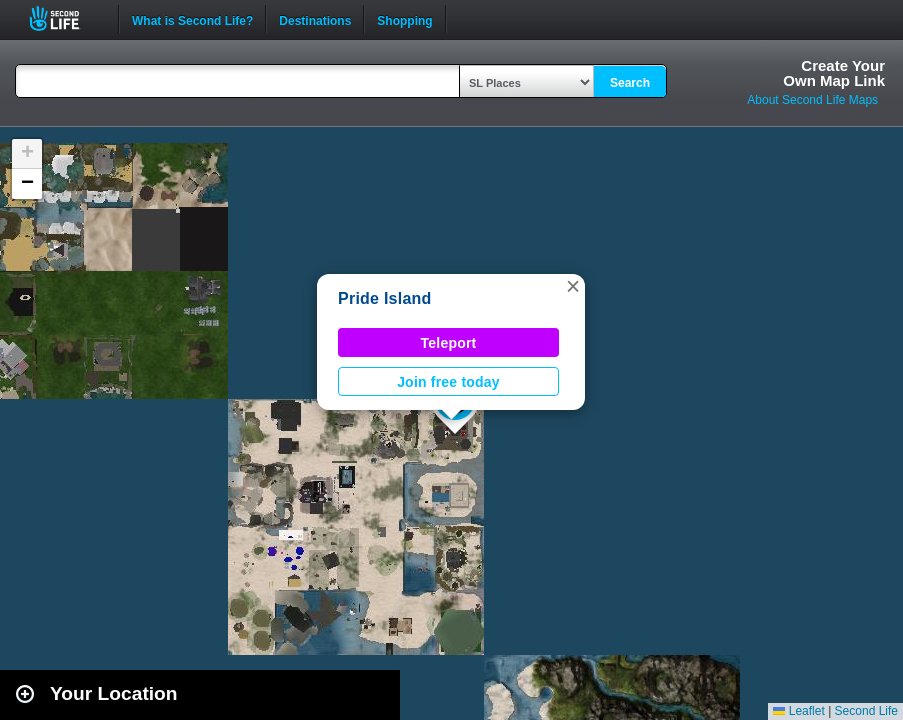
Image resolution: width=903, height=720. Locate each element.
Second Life (65, 18)
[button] (573, 286)
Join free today (448, 382)
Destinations (315, 19)
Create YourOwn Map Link (834, 73)
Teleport (449, 343)
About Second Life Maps (812, 100)
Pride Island (385, 298)
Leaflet (798, 711)
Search (630, 83)
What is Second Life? (192, 19)
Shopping (404, 19)
